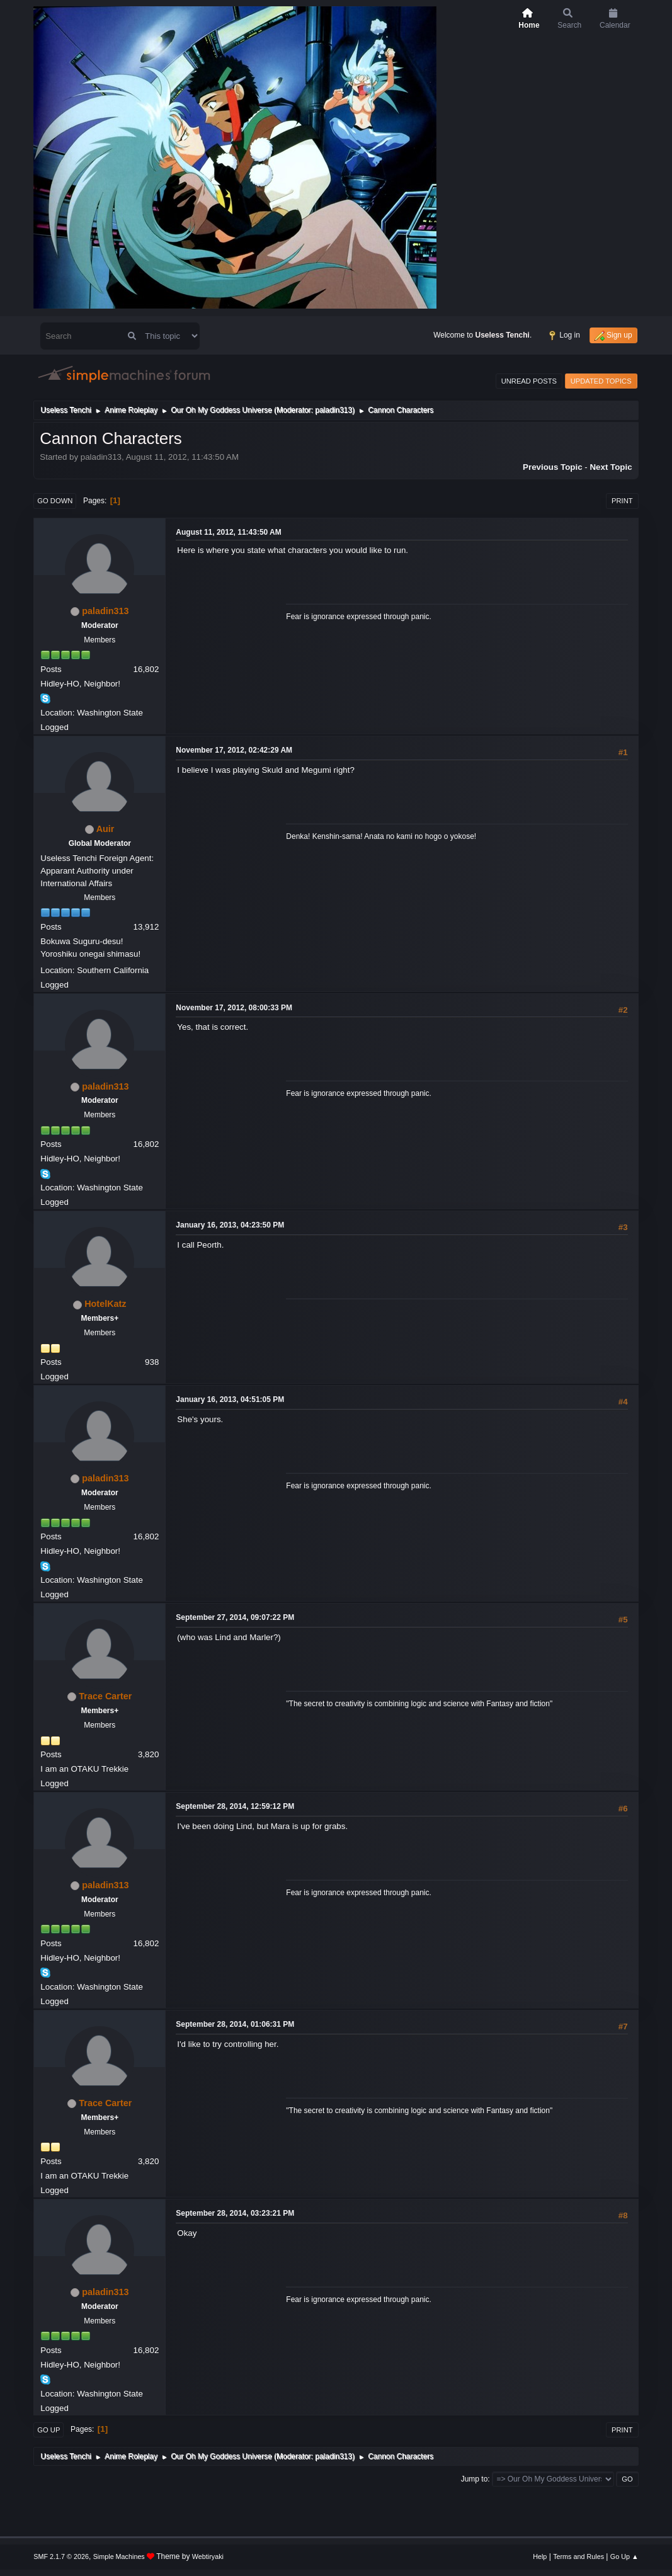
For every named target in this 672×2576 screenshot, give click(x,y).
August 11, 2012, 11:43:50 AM (228, 532)
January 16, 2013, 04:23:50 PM (230, 1225)
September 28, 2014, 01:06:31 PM (235, 2024)
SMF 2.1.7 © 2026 (61, 2556)
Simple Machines (119, 2556)
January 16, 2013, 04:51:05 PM (230, 1399)
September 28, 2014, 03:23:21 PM (235, 2213)
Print (622, 500)
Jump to (474, 2479)
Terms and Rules (578, 2556)
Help (540, 2556)
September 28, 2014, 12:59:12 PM (235, 1806)
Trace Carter (105, 1696)
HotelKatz (105, 1304)
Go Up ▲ (624, 2556)
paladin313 (333, 410)
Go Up (48, 2430)
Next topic (610, 467)
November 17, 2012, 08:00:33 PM (234, 1007)
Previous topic (553, 467)
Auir (105, 829)
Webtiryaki (208, 2556)
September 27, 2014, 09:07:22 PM (235, 1617)
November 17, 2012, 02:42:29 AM (234, 750)
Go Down (54, 500)
